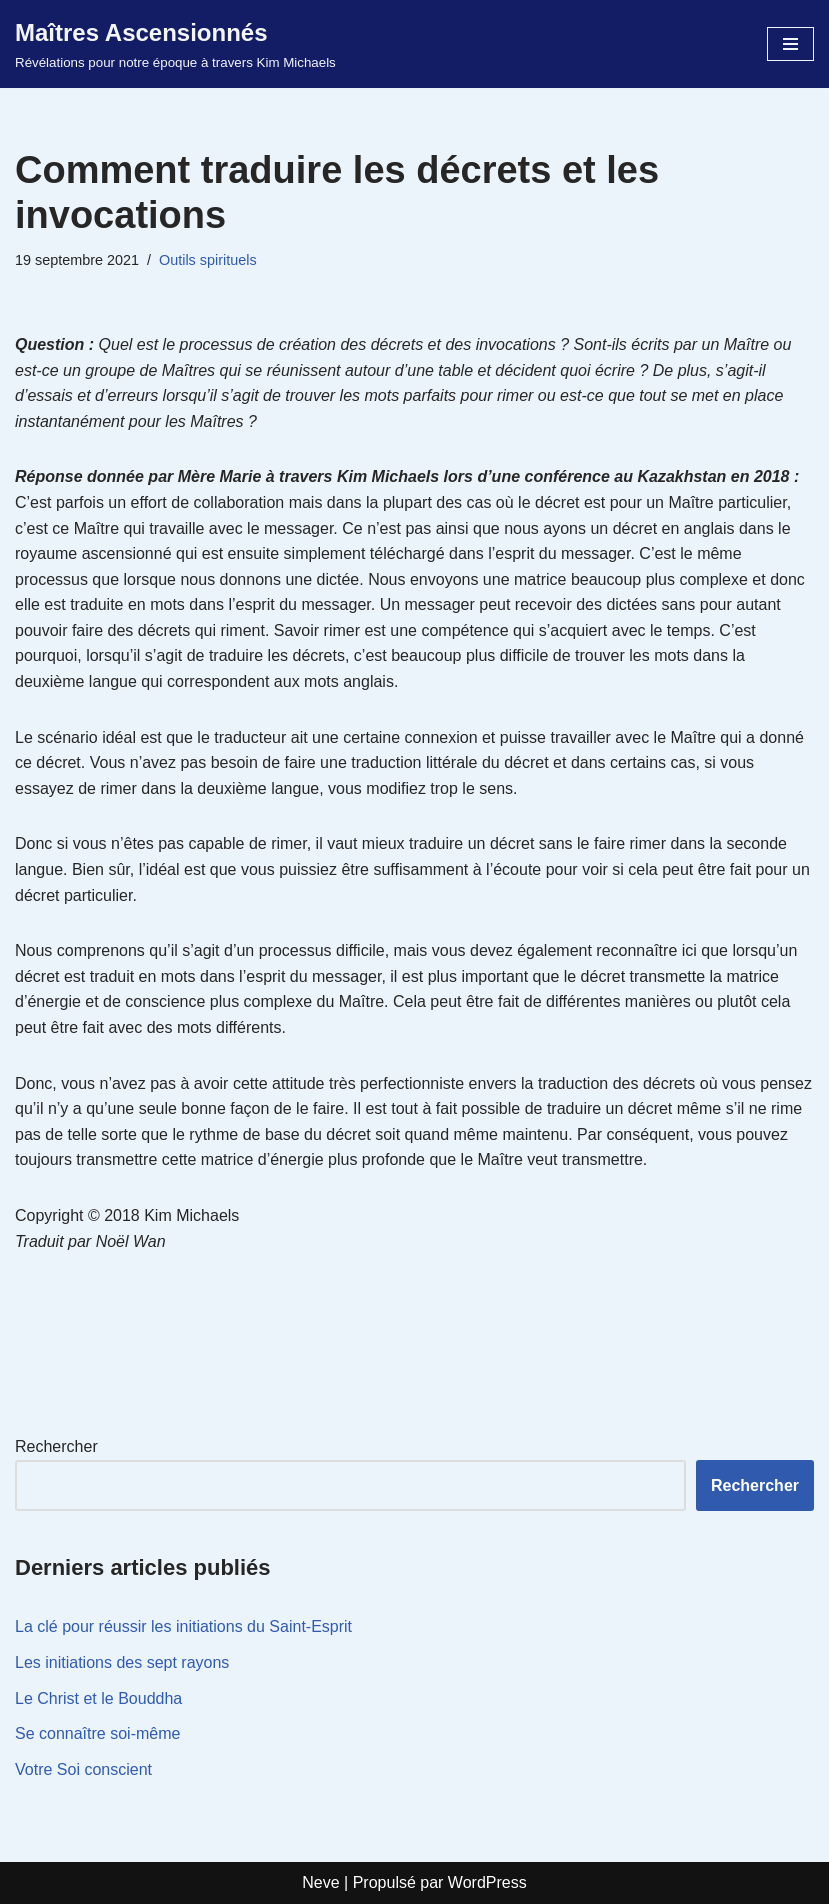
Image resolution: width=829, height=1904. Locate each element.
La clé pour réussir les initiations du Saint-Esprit (183, 1626)
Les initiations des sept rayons (122, 1662)
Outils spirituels (208, 260)
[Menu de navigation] (790, 44)
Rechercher (56, 1446)
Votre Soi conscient (83, 1769)
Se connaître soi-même (97, 1733)
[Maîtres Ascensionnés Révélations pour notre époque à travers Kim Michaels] (175, 44)
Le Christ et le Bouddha (98, 1698)
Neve (320, 1882)
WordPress (487, 1882)
